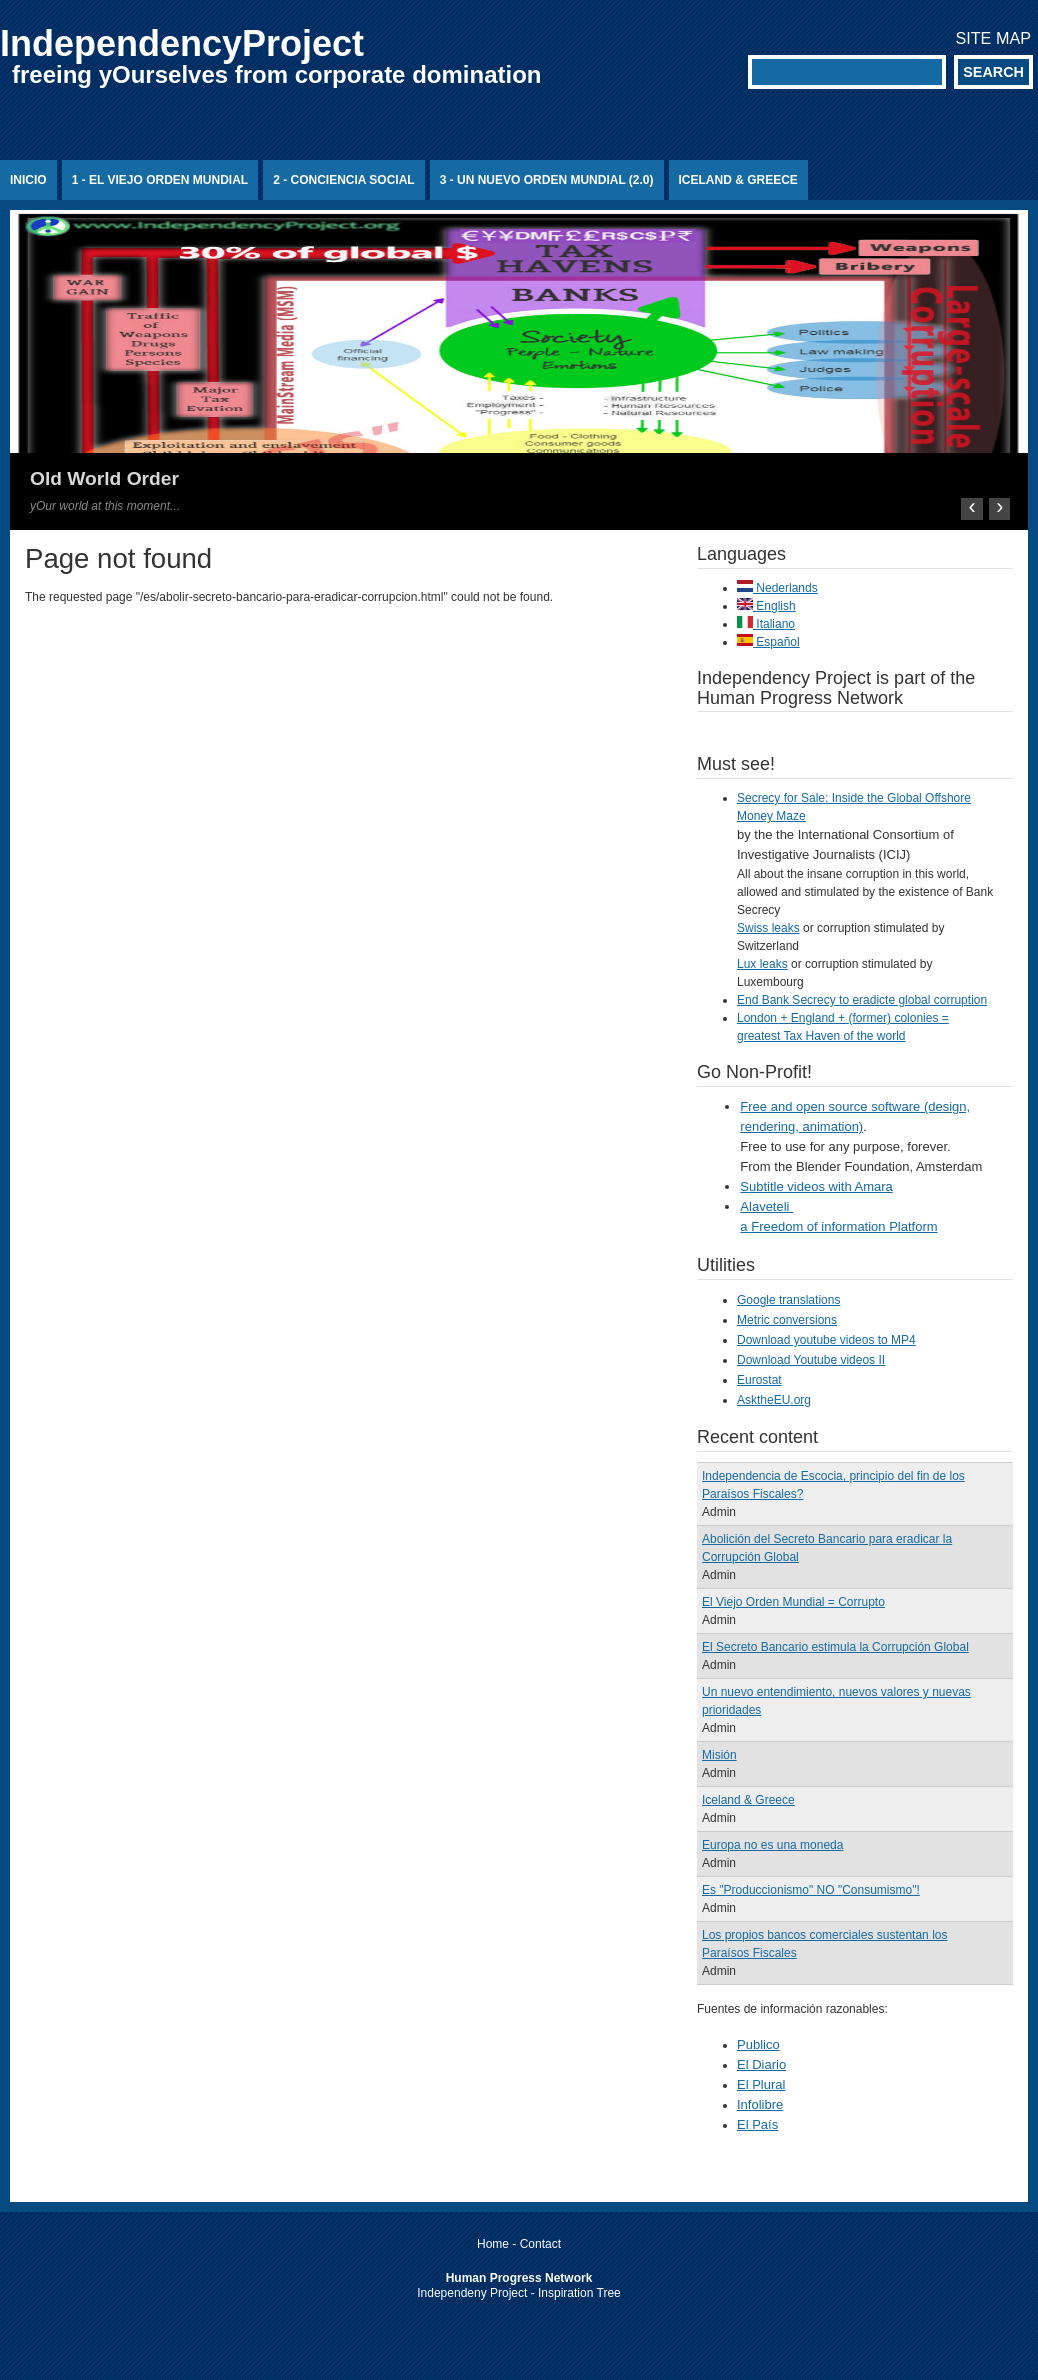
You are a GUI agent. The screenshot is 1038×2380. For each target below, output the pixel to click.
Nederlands (777, 588)
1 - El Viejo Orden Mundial (160, 180)
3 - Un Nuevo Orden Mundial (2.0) (547, 180)
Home (493, 2244)
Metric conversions (787, 1320)
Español (768, 642)
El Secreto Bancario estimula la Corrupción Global (835, 1647)
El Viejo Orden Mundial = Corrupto (793, 1602)
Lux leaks (762, 964)
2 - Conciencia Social (344, 180)
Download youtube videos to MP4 (826, 1340)
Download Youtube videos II (811, 1360)
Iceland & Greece (738, 180)
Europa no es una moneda (772, 1845)
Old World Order (104, 478)
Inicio (28, 180)
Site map (993, 38)
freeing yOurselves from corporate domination (276, 74)
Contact (540, 2244)
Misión (719, 1755)
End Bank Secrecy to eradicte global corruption (862, 1000)
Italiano (766, 624)
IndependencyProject (182, 43)
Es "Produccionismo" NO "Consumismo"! (811, 1890)
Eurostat (759, 1380)
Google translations (788, 1300)
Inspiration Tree (579, 2293)
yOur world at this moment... (105, 506)
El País (757, 2124)
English (766, 606)
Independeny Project (472, 2293)
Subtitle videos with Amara (816, 1186)
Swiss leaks (768, 928)
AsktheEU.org (774, 1400)
